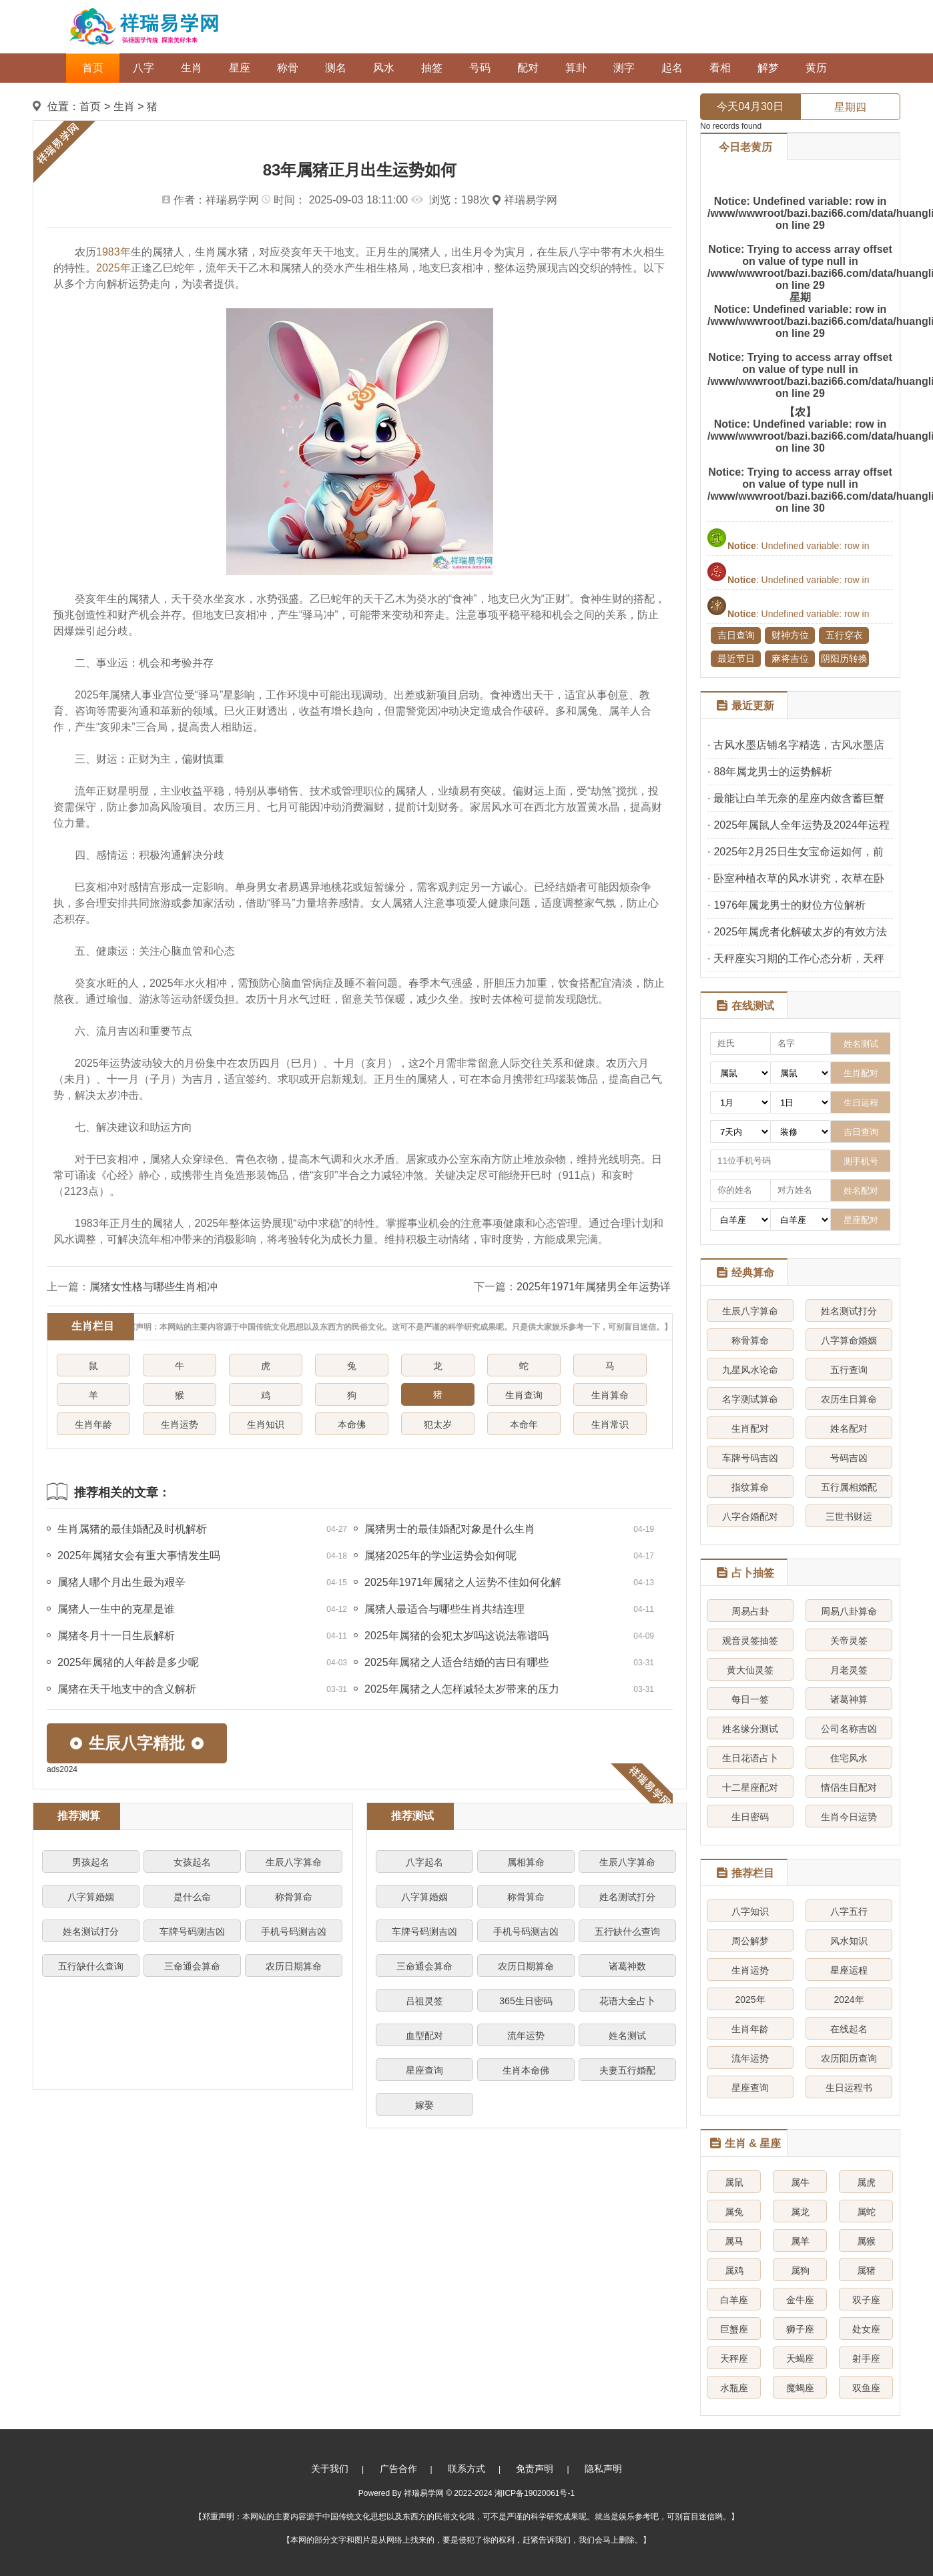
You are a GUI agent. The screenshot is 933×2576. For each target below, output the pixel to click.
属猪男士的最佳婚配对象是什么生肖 (449, 1529)
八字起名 (424, 1862)
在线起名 (849, 2029)
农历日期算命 (294, 1966)
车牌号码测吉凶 (192, 1931)
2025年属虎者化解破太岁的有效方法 (800, 931)
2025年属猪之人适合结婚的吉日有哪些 (456, 1662)
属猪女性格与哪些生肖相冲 (153, 1286)
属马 (734, 2241)
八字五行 (849, 1911)
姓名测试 (627, 2035)
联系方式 (466, 2468)
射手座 (866, 2358)
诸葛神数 (627, 1966)
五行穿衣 (844, 635)
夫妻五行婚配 (627, 2070)
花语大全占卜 (627, 2001)
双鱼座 (866, 2388)
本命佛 (352, 1424)
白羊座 (734, 2299)
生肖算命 (610, 1395)
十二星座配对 (750, 1787)
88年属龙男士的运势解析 (772, 771)
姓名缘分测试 (750, 1728)
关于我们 (329, 2468)
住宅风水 (849, 1758)
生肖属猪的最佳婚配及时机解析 (132, 1529)
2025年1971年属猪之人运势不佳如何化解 (462, 1582)
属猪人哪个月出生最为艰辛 (121, 1582)
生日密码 (750, 1816)
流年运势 (526, 2035)
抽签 (431, 67)
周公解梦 (750, 1941)
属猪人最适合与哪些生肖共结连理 (444, 1609)
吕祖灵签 (424, 2001)
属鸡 (734, 2270)
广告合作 (398, 2468)
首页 (92, 67)
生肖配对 (750, 1428)
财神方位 (790, 635)
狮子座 (800, 2329)
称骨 (287, 67)
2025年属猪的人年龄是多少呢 (128, 1662)
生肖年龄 (93, 1424)
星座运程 (849, 1970)
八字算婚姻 (90, 1896)
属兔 (734, 2211)
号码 (480, 67)
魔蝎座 (800, 2388)
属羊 (800, 2241)
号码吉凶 (849, 1457)
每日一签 (750, 1699)
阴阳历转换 (844, 658)
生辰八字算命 (294, 1862)
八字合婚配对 (750, 1516)
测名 (335, 67)
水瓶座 (734, 2388)
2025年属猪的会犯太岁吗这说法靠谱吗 (456, 1635)
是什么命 (192, 1896)
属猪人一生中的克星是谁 (116, 1609)
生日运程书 (849, 2087)
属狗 (800, 2270)
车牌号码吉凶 (750, 1457)
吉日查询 (736, 635)
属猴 (866, 2241)
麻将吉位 (790, 658)
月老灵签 (849, 1670)
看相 (720, 67)
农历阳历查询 (849, 2058)
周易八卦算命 (849, 1611)
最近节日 (736, 658)
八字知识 (750, 1911)
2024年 (849, 1999)
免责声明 (534, 2468)
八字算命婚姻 (849, 1340)
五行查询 (849, 1369)
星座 (239, 67)
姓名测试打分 (91, 1931)
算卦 (576, 67)
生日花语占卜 (750, 1758)
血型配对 (424, 2035)
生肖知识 (265, 1424)
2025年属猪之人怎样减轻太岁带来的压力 (461, 1689)
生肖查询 (524, 1395)
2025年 (113, 268)
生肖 (191, 67)
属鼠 (734, 2182)
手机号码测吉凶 (293, 1931)
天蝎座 (800, 2358)
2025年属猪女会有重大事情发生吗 (138, 1555)
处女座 (866, 2329)
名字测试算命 (750, 1399)
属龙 (800, 2211)
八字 (143, 67)
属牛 (800, 2182)
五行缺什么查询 (90, 1966)
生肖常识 (610, 1424)
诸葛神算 (849, 1699)
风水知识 (849, 1941)
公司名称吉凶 (849, 1728)
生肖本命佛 (526, 2070)
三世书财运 (849, 1516)
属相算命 (526, 1862)
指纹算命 (750, 1487)
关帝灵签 (849, 1640)
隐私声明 (603, 2468)
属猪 (866, 2270)
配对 (528, 67)
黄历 (816, 67)
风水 (383, 67)
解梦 (768, 67)
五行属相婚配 (849, 1487)
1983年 (113, 252)
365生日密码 (525, 2001)
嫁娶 (424, 2105)
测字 (624, 67)
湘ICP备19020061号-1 (535, 2493)
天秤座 (734, 2358)
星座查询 (424, 2070)
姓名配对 (849, 1428)
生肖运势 (179, 1424)
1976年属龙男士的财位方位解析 (789, 905)
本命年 (524, 1424)
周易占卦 (750, 1611)
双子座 (866, 2299)
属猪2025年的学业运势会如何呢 (440, 1555)
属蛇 (866, 2211)
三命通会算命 (192, 1966)
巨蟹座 (734, 2329)
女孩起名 (192, 1862)
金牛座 (800, 2299)
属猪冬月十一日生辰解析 (116, 1635)
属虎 (866, 2182)
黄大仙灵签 (750, 1670)
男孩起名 (90, 1862)
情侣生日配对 (849, 1787)
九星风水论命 (750, 1369)
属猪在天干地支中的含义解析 (126, 1689)
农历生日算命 (849, 1399)
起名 (672, 67)
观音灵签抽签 (750, 1640)
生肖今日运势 (849, 1816)
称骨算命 (293, 1896)
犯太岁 (438, 1424)
